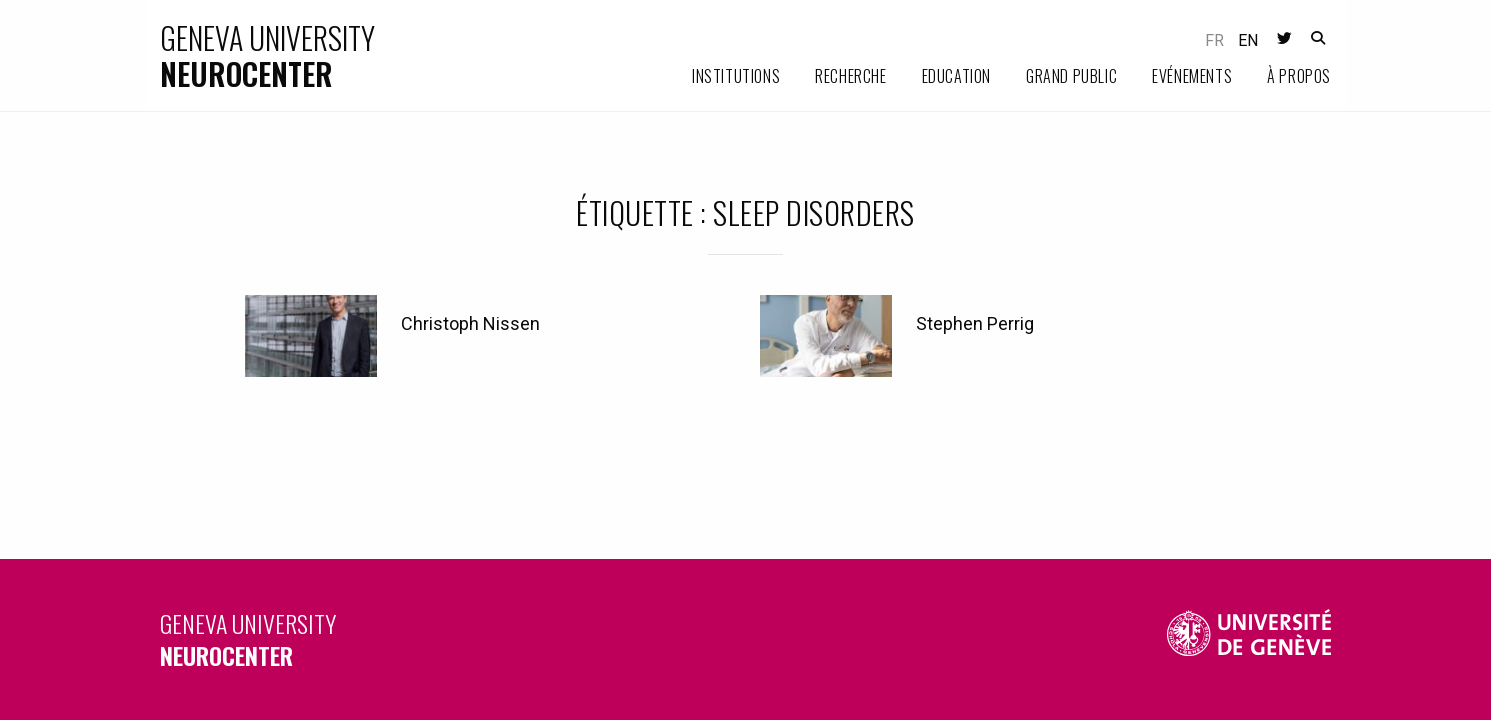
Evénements (1192, 76)
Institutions (736, 76)
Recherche (850, 76)
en (1248, 40)
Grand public (1071, 76)
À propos (1299, 76)
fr (1214, 40)
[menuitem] (718, 77)
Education (956, 76)
